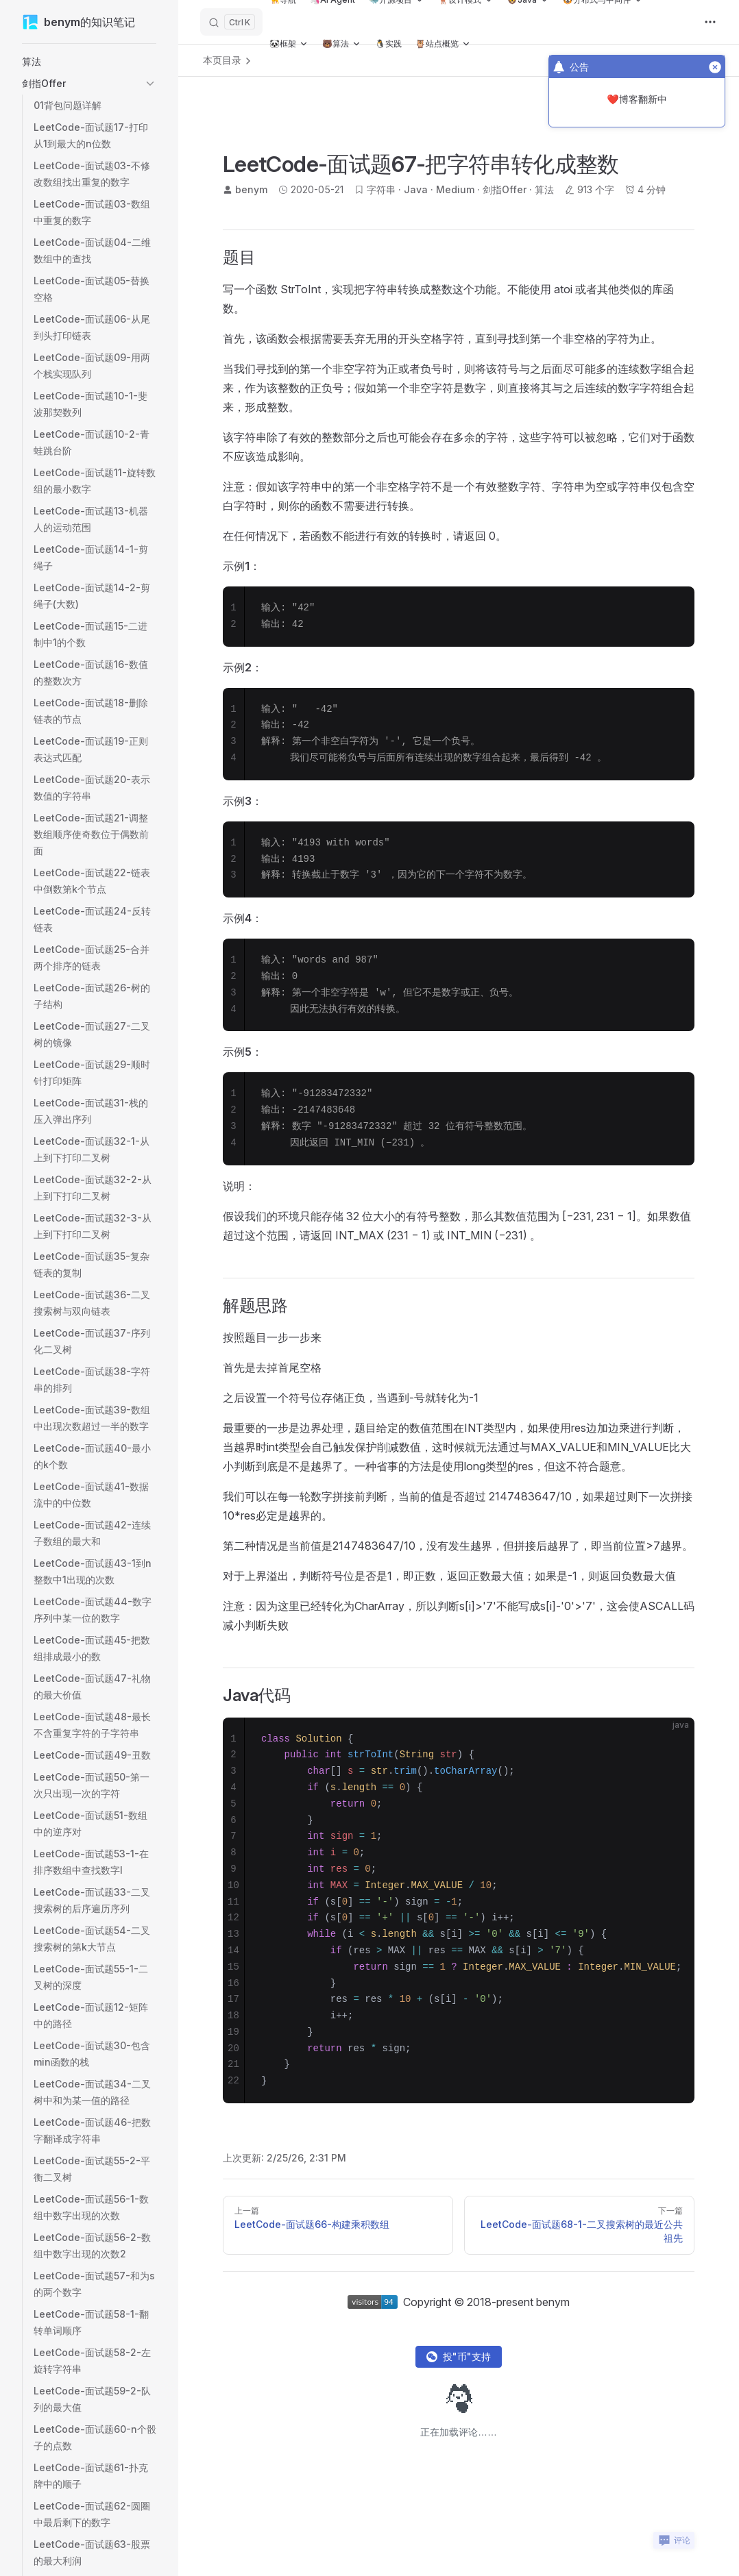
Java (416, 189)
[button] (89, 62)
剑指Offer (504, 189)
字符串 (381, 189)
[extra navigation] (710, 22)
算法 (544, 189)
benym (251, 189)
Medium (455, 189)
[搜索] (231, 22)
